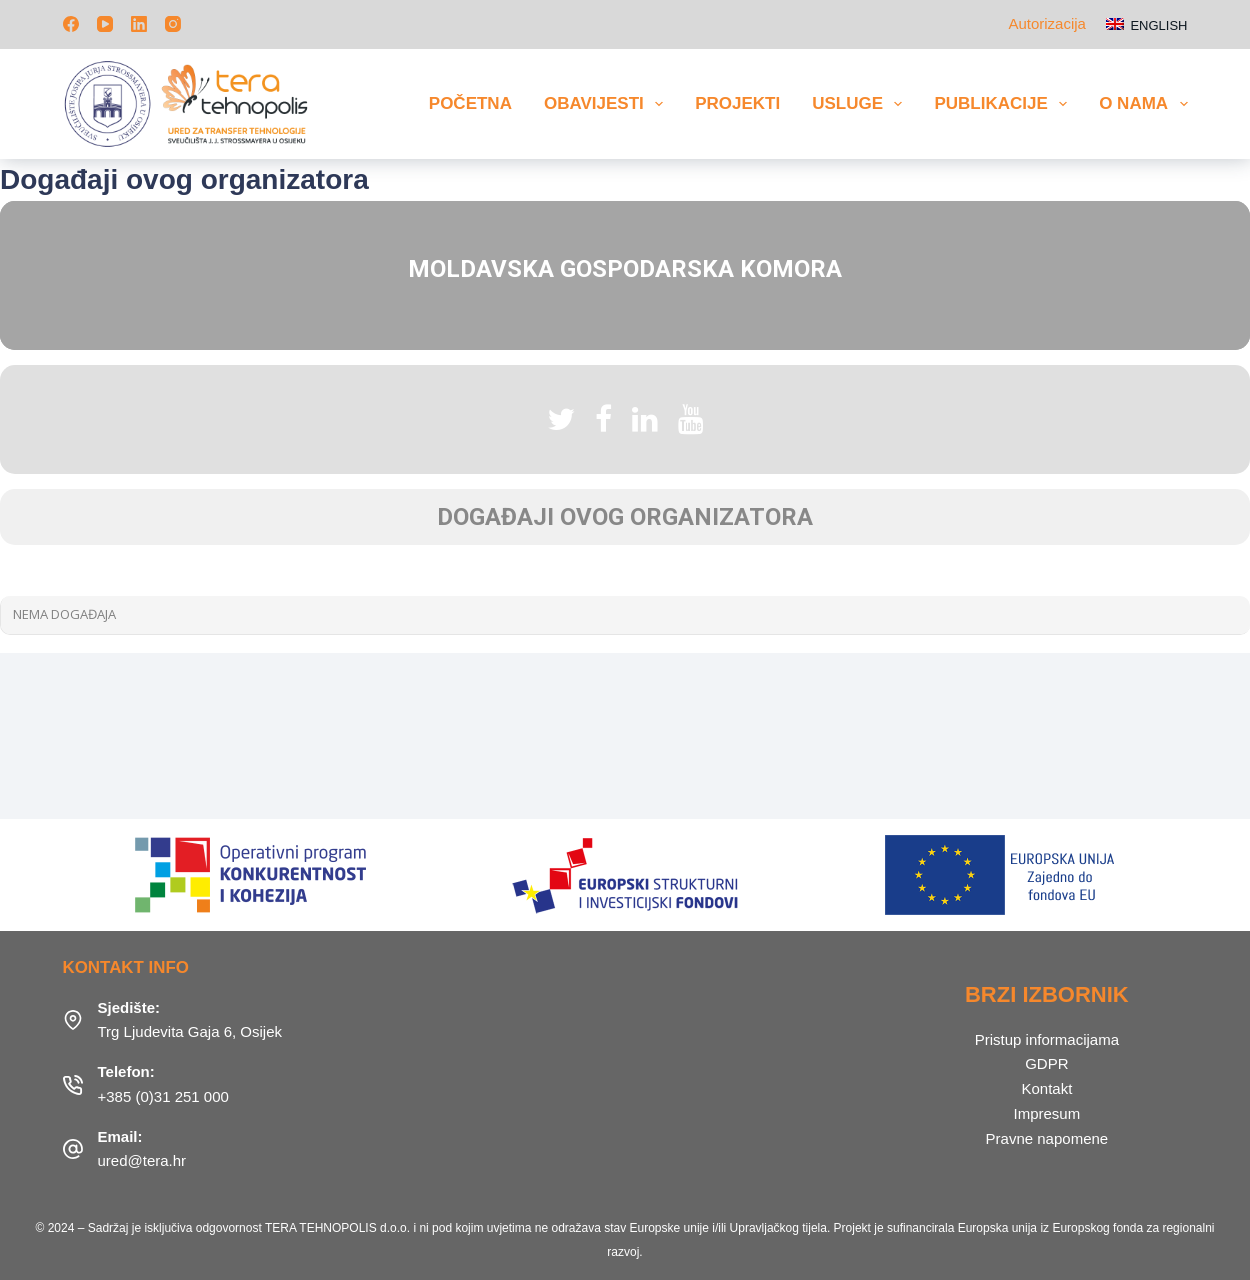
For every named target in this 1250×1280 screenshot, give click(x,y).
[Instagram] (173, 24)
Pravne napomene (1047, 1138)
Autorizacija (1047, 23)
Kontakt (1046, 1088)
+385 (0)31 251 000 (163, 1096)
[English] (1147, 24)
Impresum (1047, 1113)
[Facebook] (71, 24)
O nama (1143, 104)
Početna (470, 103)
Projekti (737, 103)
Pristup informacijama (1047, 1039)
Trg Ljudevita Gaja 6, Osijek (190, 1031)
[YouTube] (105, 24)
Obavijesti (607, 104)
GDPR (1046, 1063)
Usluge (861, 104)
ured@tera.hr (142, 1160)
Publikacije (1004, 104)
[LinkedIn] (139, 24)
